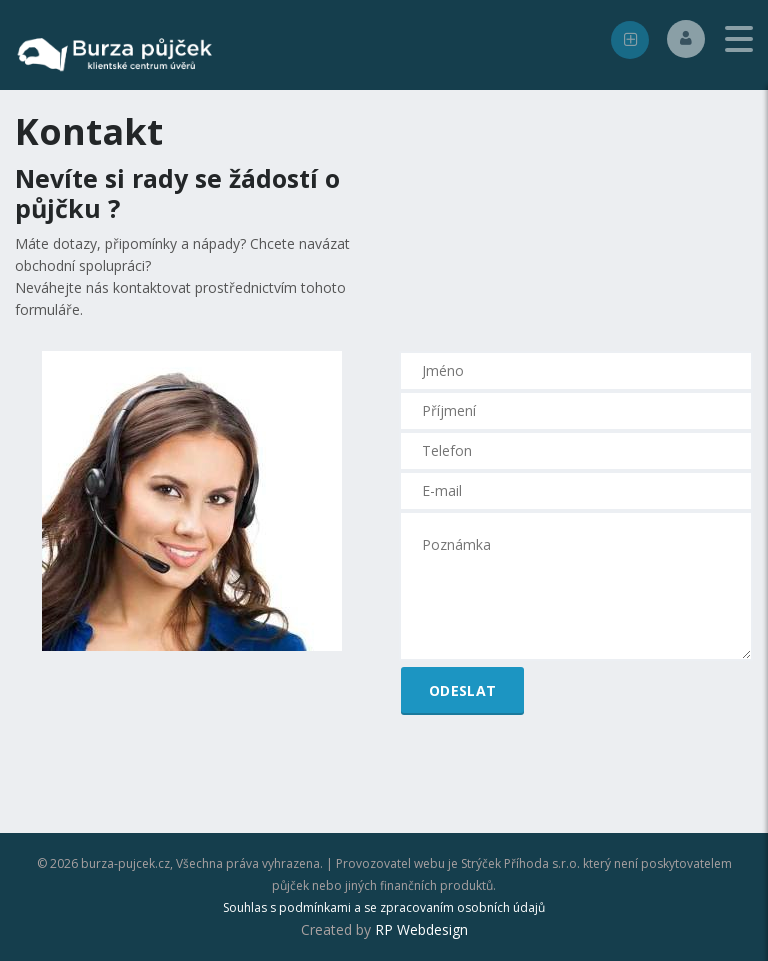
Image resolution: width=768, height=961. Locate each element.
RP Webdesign (421, 929)
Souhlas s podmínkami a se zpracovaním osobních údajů (384, 907)
